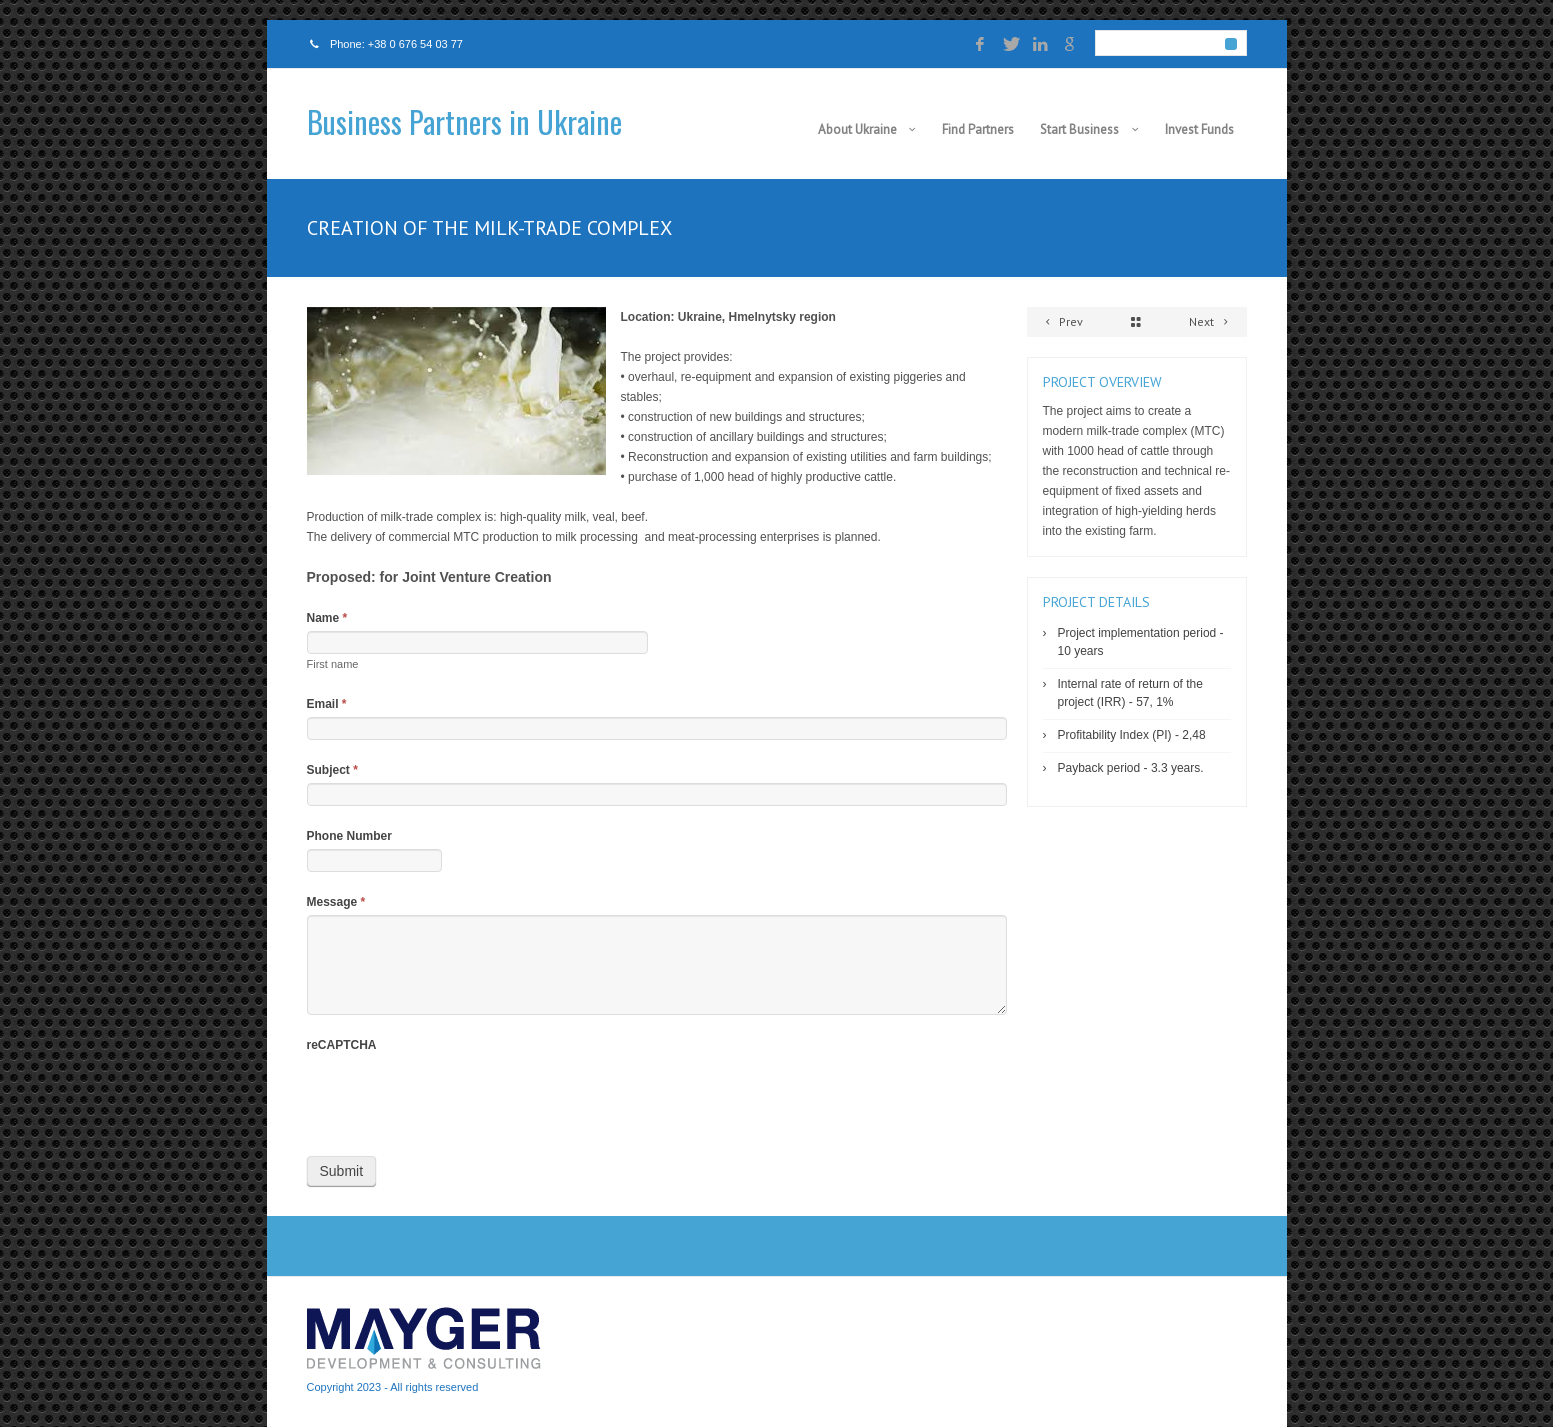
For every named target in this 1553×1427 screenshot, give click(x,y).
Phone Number (349, 836)
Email (327, 704)
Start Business (1079, 129)
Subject (332, 770)
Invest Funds (1199, 129)
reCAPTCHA (342, 1045)
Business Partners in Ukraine (464, 121)
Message (336, 902)
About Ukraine (857, 129)
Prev (1062, 321)
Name (327, 618)
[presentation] (459, 1097)
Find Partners (978, 129)
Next (1211, 321)
